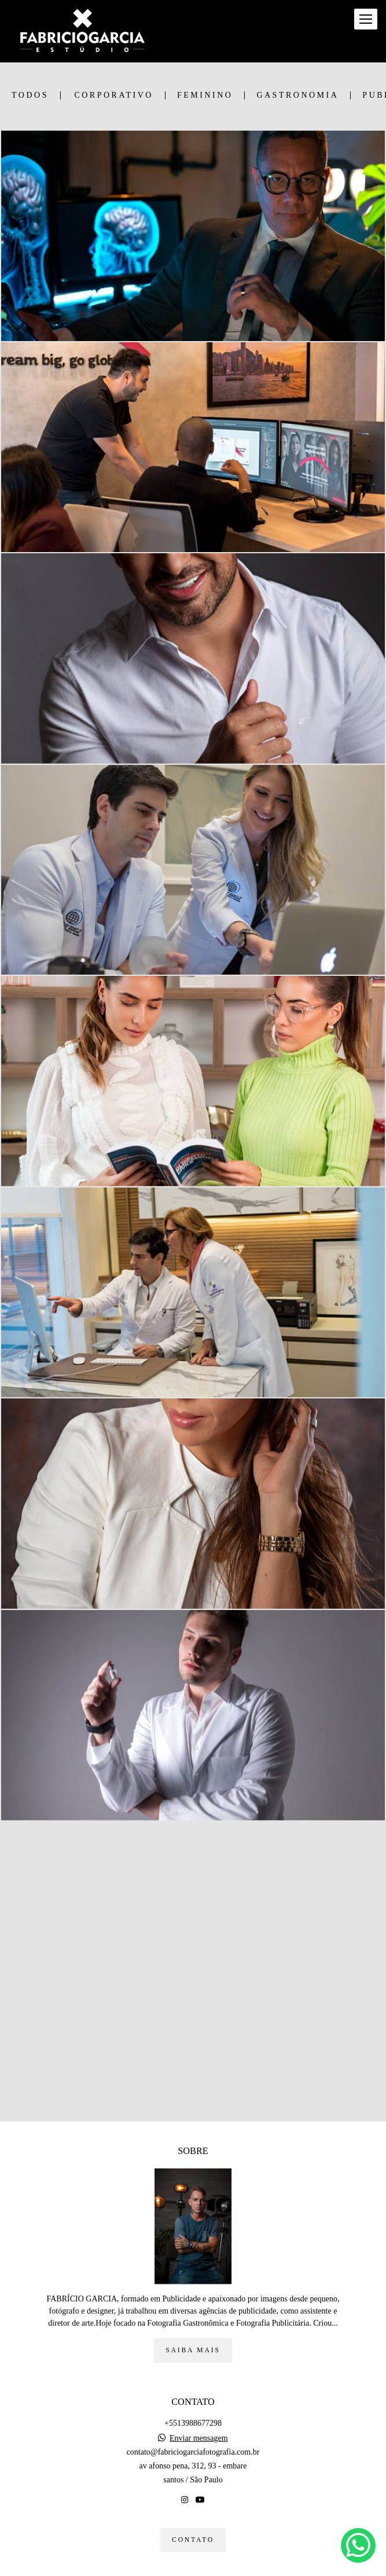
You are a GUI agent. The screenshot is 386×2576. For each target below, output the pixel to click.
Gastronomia (297, 95)
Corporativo (113, 95)
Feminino (205, 95)
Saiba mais (193, 2350)
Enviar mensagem (199, 2438)
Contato (193, 2540)
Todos (30, 95)
